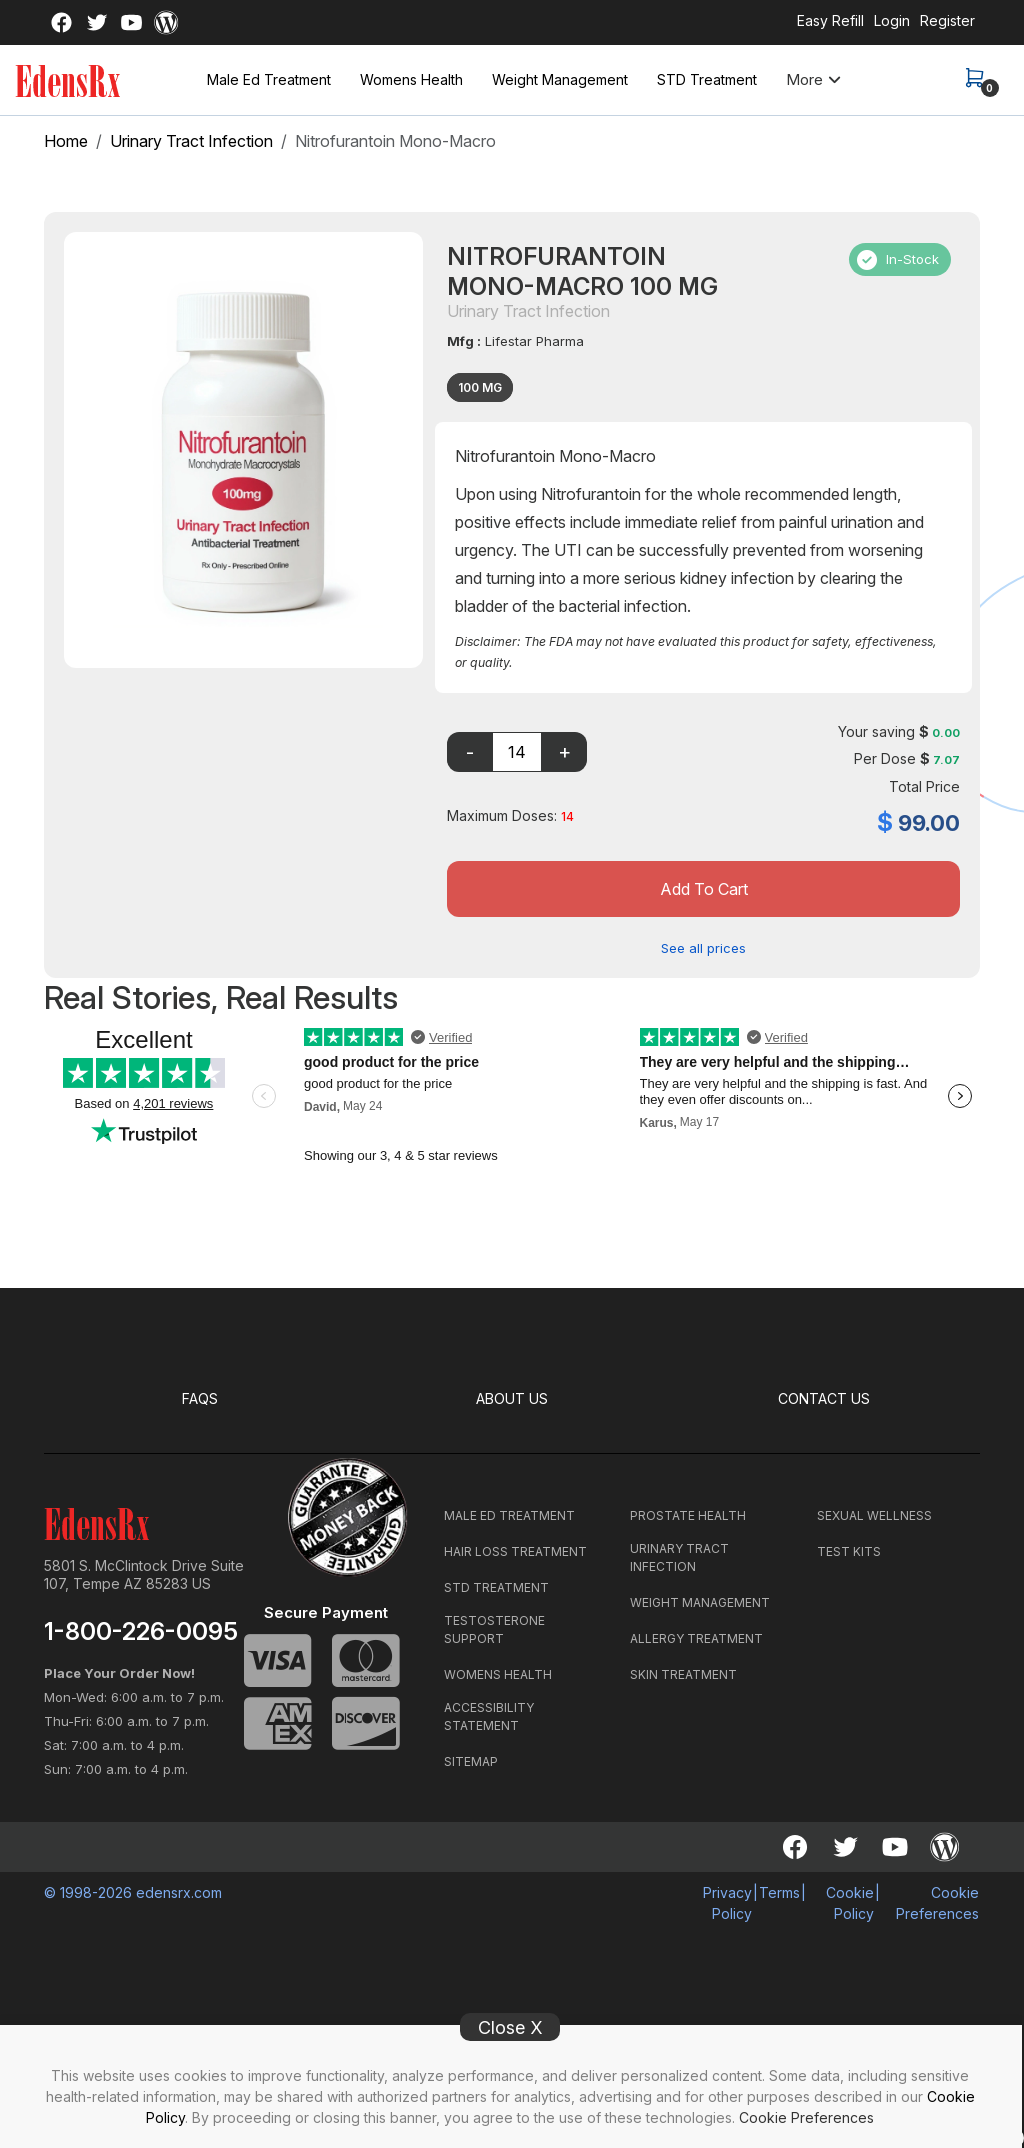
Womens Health (411, 79)
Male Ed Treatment (269, 79)
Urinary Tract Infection (191, 141)
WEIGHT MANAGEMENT (700, 1601)
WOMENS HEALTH (498, 1673)
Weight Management (560, 79)
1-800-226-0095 (141, 1631)
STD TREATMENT (496, 1586)
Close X (510, 2027)
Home (66, 141)
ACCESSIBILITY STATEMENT (489, 1715)
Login (892, 20)
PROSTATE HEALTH (688, 1514)
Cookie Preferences (806, 2117)
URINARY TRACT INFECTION (679, 1556)
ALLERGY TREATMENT (696, 1637)
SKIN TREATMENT (683, 1673)
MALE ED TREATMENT (509, 1514)
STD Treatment (707, 79)
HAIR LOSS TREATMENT (515, 1550)
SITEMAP (471, 1760)
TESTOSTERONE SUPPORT (494, 1628)
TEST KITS (849, 1550)
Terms (779, 1891)
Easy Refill (830, 20)
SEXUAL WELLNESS (874, 1514)
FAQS (200, 1398)
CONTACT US (824, 1398)
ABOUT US (512, 1398)
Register (947, 20)
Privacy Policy (727, 1902)
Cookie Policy (850, 1902)
